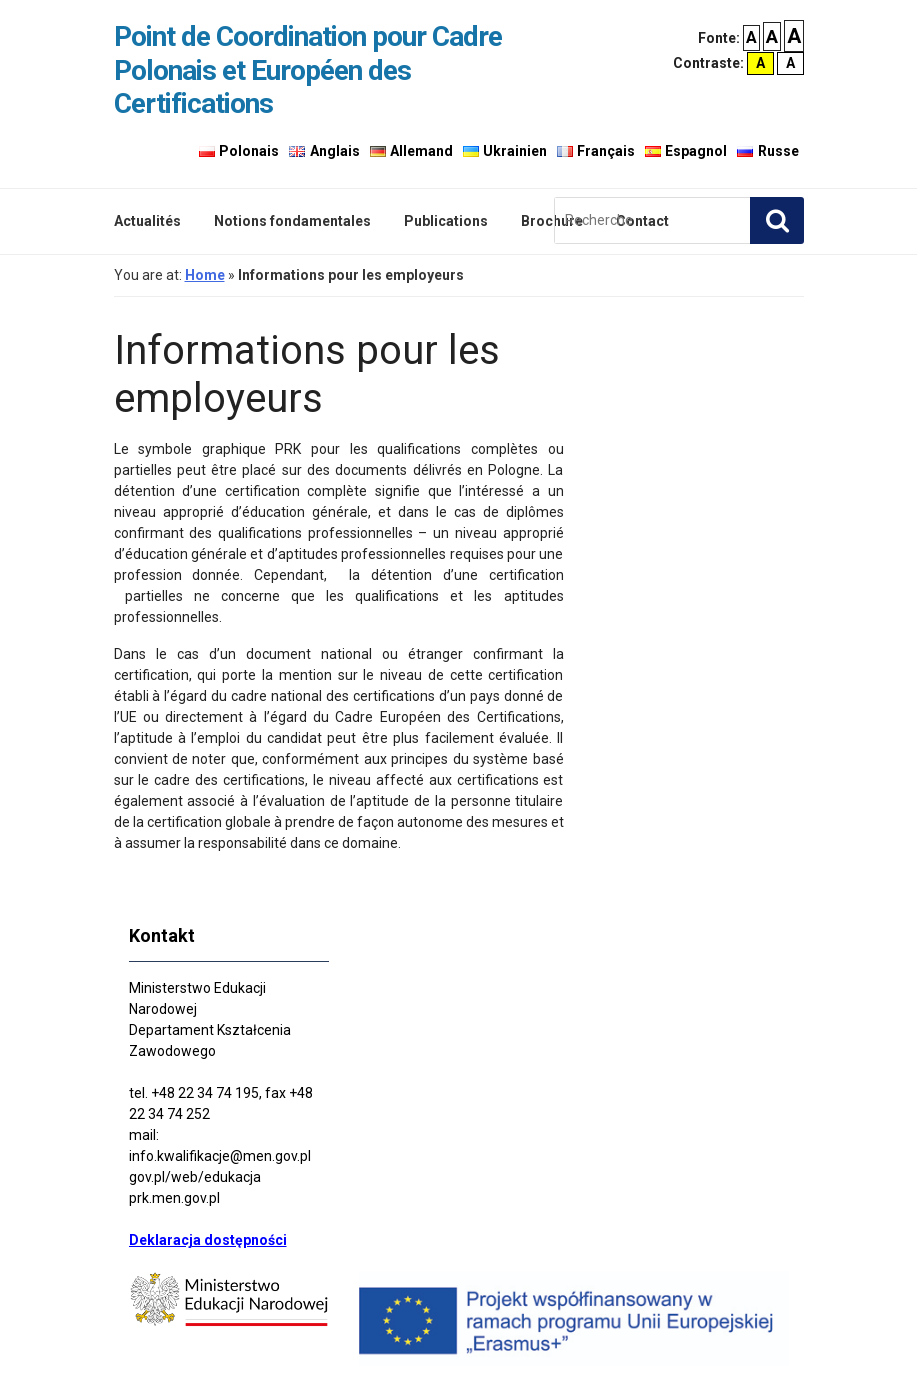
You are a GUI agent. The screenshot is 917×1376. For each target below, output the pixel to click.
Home (205, 275)
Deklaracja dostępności (208, 1240)
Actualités (147, 221)
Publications (446, 221)
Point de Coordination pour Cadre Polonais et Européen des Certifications (308, 70)
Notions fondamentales (292, 221)
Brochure (552, 221)
